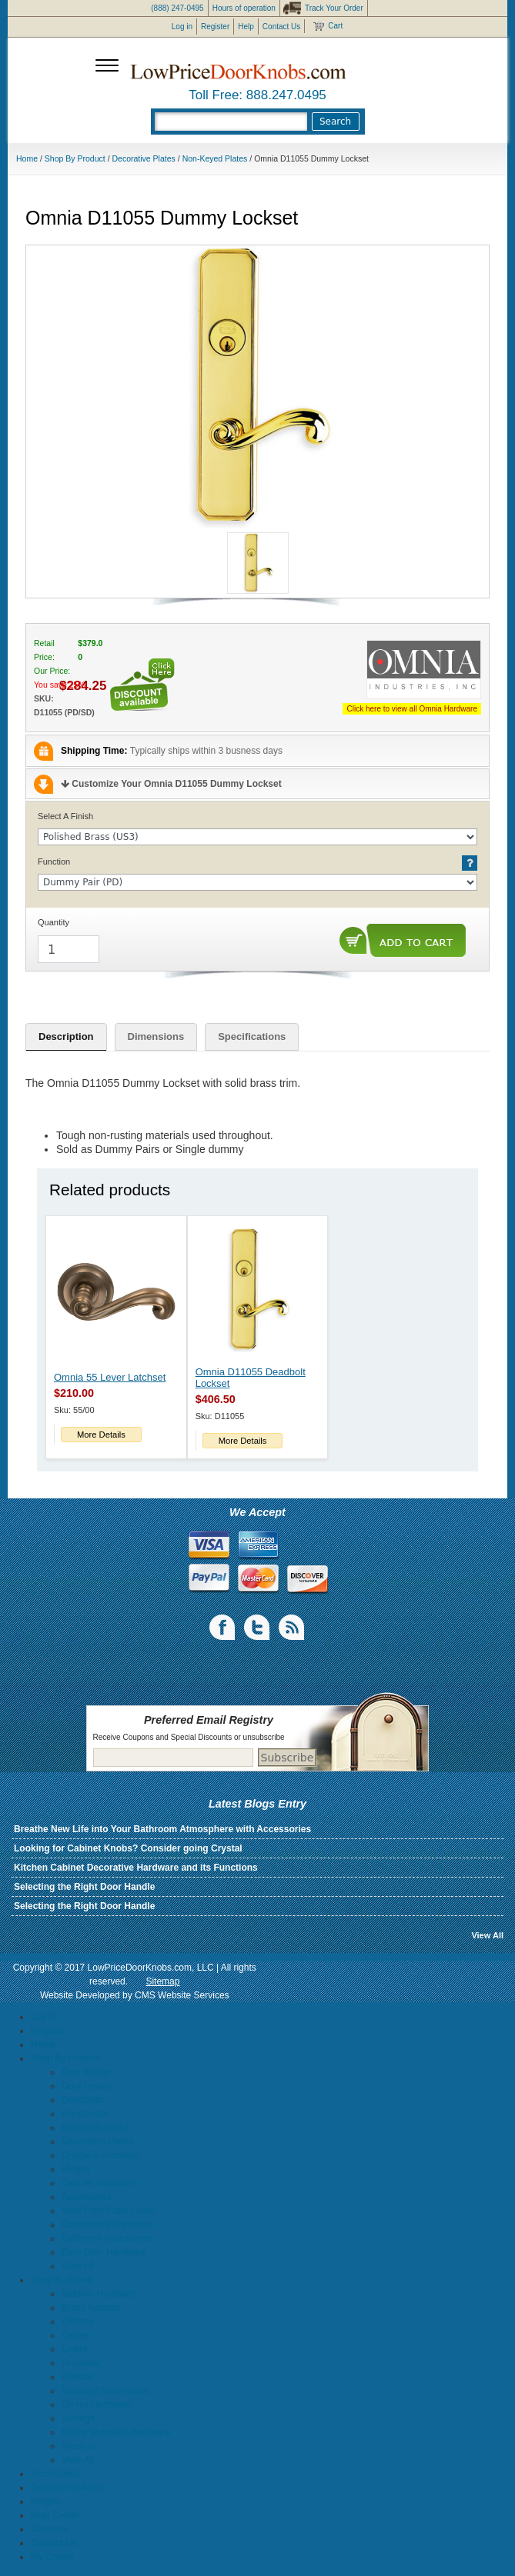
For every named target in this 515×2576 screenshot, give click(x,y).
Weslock (79, 2446)
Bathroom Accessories (107, 2238)
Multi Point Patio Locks (108, 2210)
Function (54, 861)
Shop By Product (75, 158)
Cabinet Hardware (99, 2183)
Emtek (75, 2349)
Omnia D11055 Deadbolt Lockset (251, 1377)
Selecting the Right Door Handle (84, 1886)
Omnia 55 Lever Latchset (110, 1377)
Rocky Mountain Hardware (116, 2432)
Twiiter (258, 1627)
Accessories (87, 2196)
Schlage (78, 2418)
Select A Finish (65, 816)
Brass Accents (91, 2307)
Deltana (77, 2321)
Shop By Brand (62, 2279)
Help (246, 26)
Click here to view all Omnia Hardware (411, 709)
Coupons (49, 2529)
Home (27, 158)
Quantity (53, 922)
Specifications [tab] (252, 1036)
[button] (258, 387)
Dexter (75, 2335)
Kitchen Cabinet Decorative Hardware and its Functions (136, 1867)
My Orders (52, 2556)
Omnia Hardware (97, 2404)
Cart (335, 26)
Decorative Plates (144, 158)
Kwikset (77, 2376)
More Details (101, 1434)
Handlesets (85, 2113)
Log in (182, 26)
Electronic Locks (95, 2127)
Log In (43, 2016)
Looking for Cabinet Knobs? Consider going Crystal (128, 1848)
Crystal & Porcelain (101, 2155)
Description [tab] (66, 1036)
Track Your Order (334, 8)
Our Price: (52, 670)
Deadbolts (82, 2099)
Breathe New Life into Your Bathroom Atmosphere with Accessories (162, 1829)
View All (487, 1935)
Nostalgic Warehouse (105, 2390)
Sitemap (162, 1981)
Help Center (55, 2515)
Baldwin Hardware (99, 2293)
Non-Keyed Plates (215, 158)
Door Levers (87, 2086)
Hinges (76, 2169)
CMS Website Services (182, 1995)
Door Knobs (86, 2072)
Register (215, 26)
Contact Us (281, 26)
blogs (292, 1627)
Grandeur (81, 2363)
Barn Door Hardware (104, 2252)
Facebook (223, 1627)
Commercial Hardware (107, 2224)
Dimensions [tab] (156, 1036)
